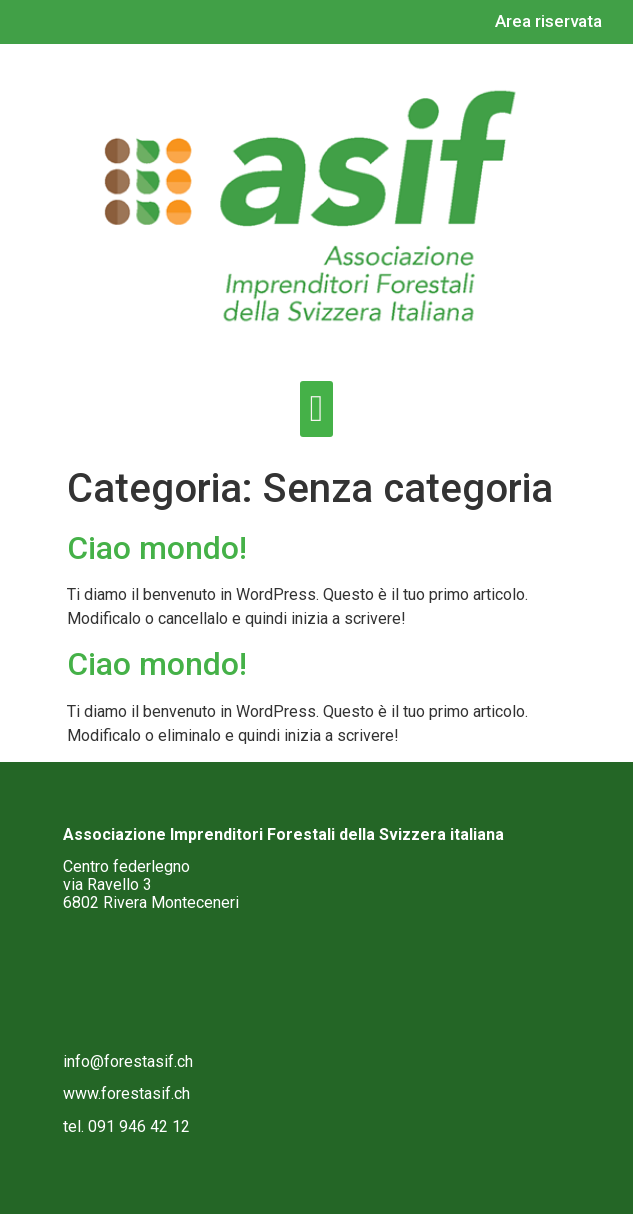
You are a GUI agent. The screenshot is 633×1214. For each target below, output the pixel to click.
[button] (316, 409)
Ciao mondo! (157, 548)
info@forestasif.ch (128, 1061)
